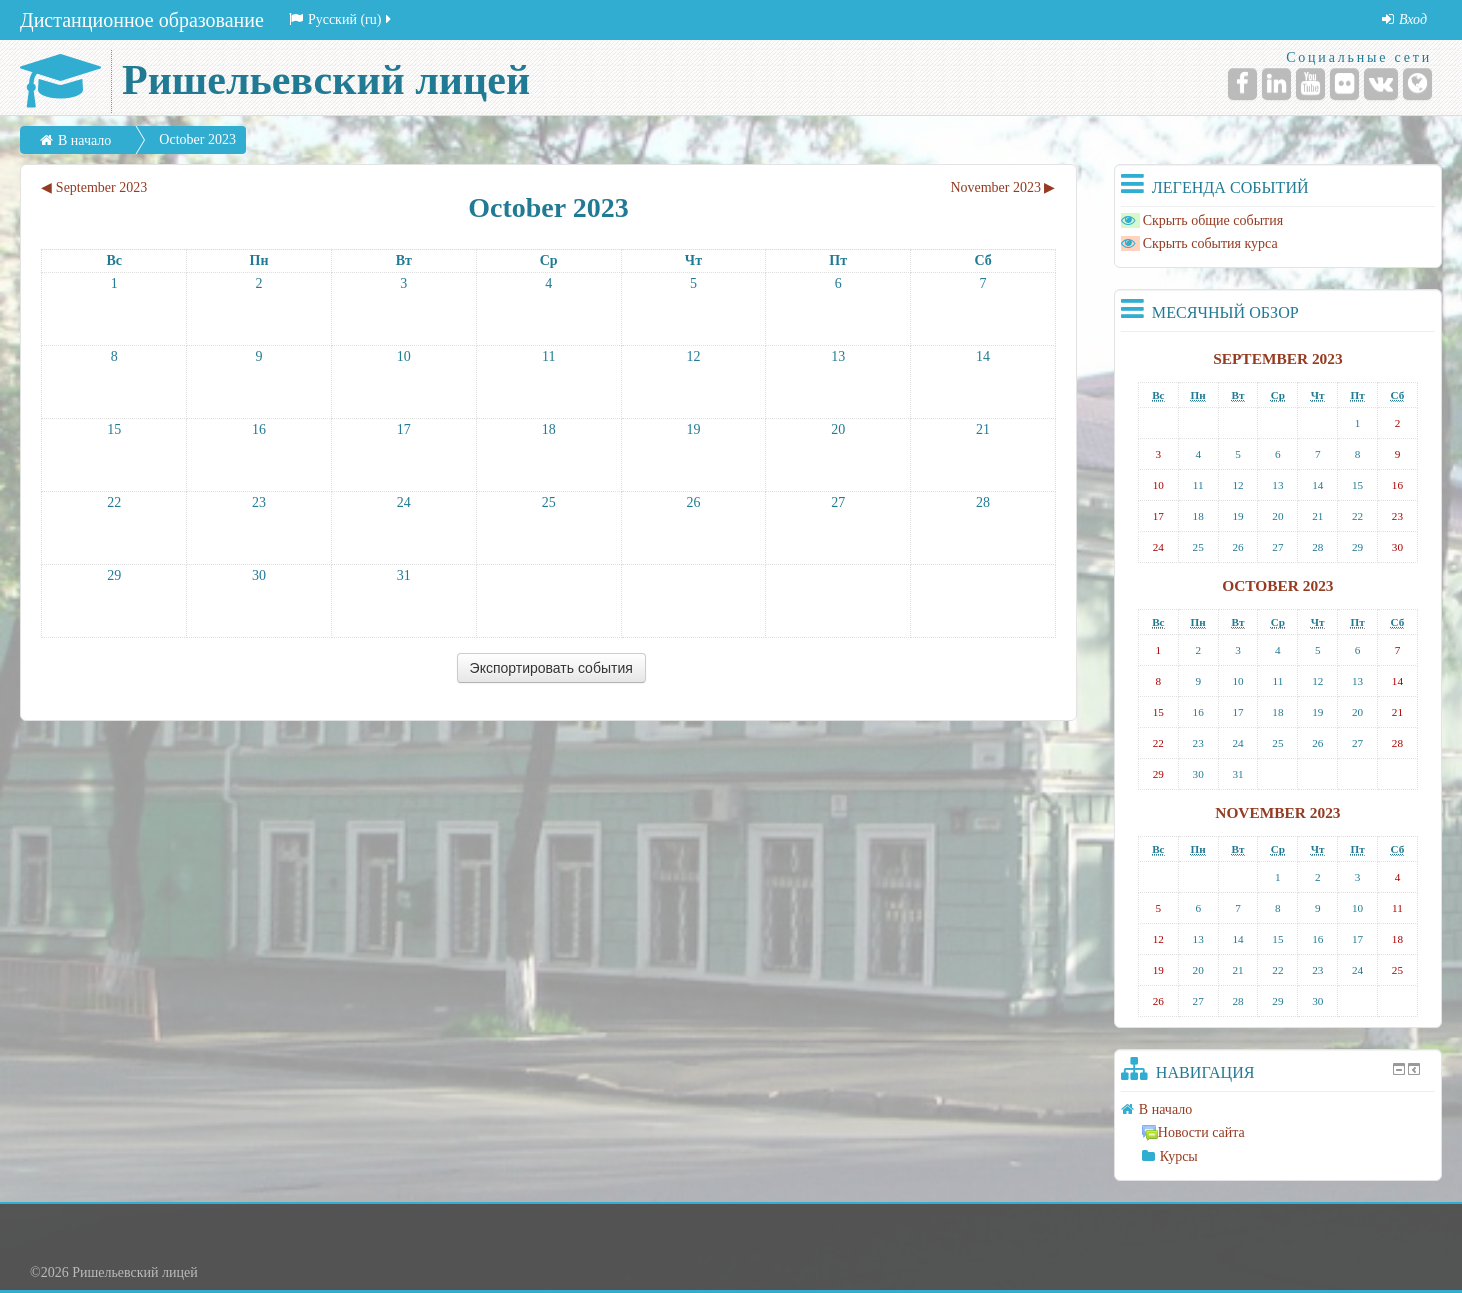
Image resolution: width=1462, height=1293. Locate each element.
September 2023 (1278, 358)
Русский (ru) (342, 19)
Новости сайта (1193, 1132)
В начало (84, 140)
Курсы (1179, 1156)
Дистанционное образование (142, 20)
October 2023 (197, 139)
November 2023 (1277, 812)
